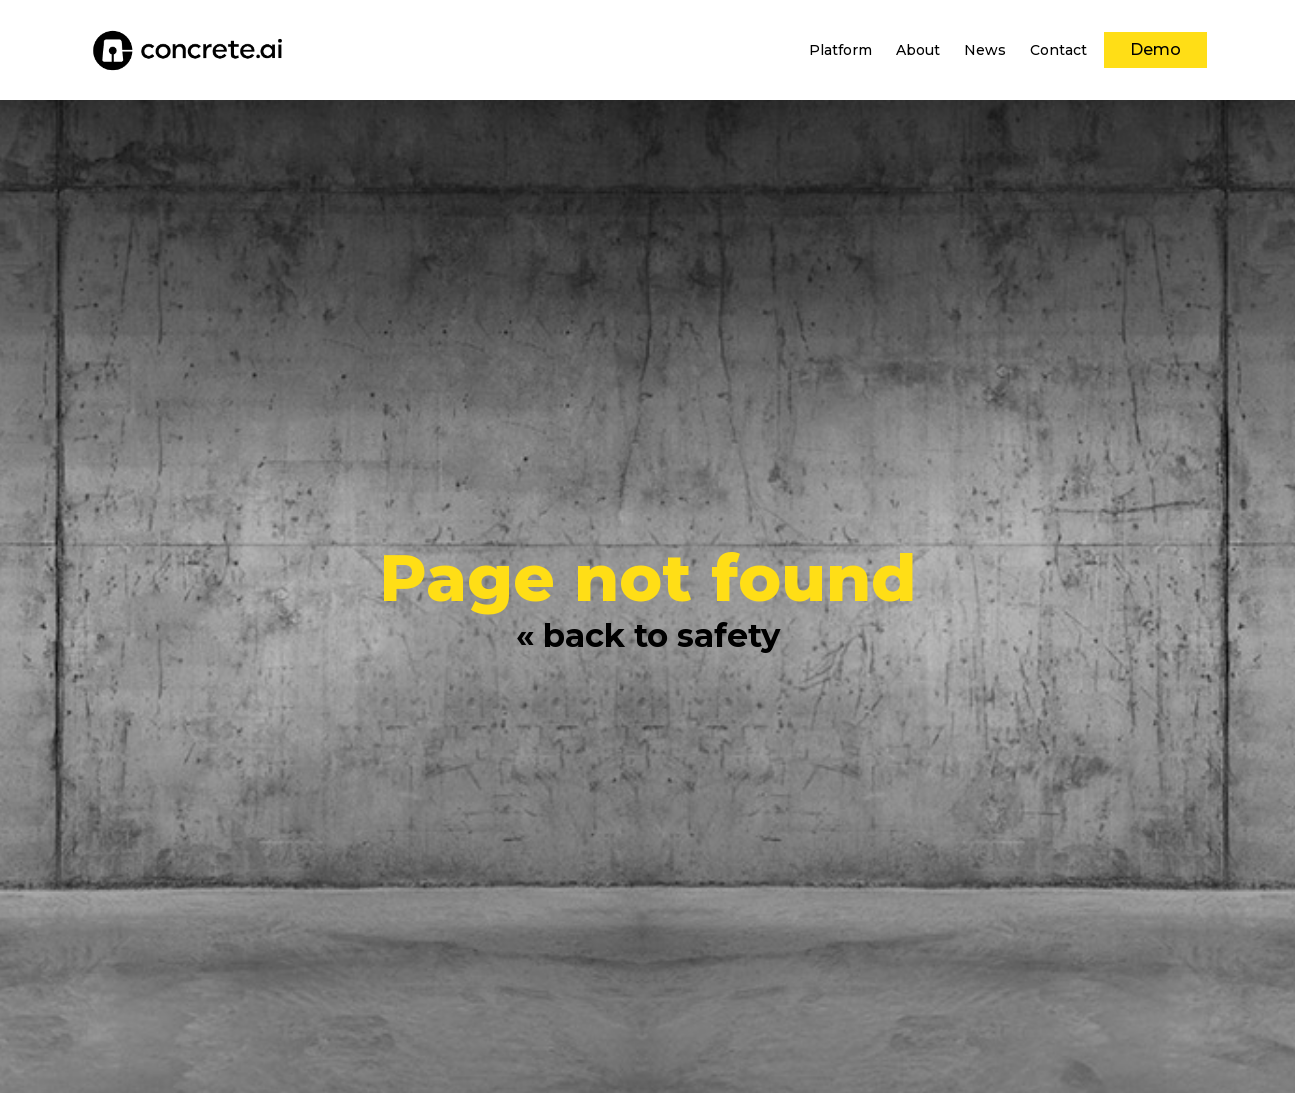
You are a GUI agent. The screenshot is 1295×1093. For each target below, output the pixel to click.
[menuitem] (840, 50)
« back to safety (648, 635)
